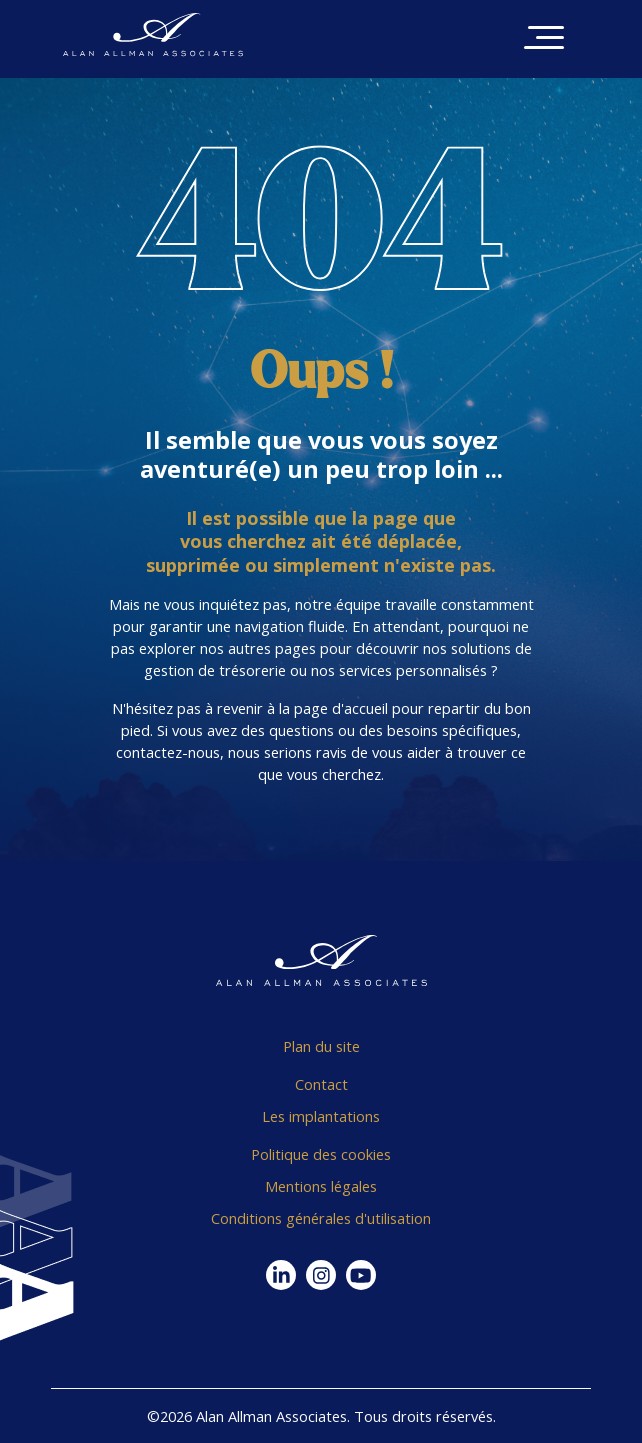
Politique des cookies (321, 1154)
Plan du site (321, 1046)
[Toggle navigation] (544, 39)
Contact (321, 1084)
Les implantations (321, 1116)
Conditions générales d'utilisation (321, 1218)
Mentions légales (321, 1186)
